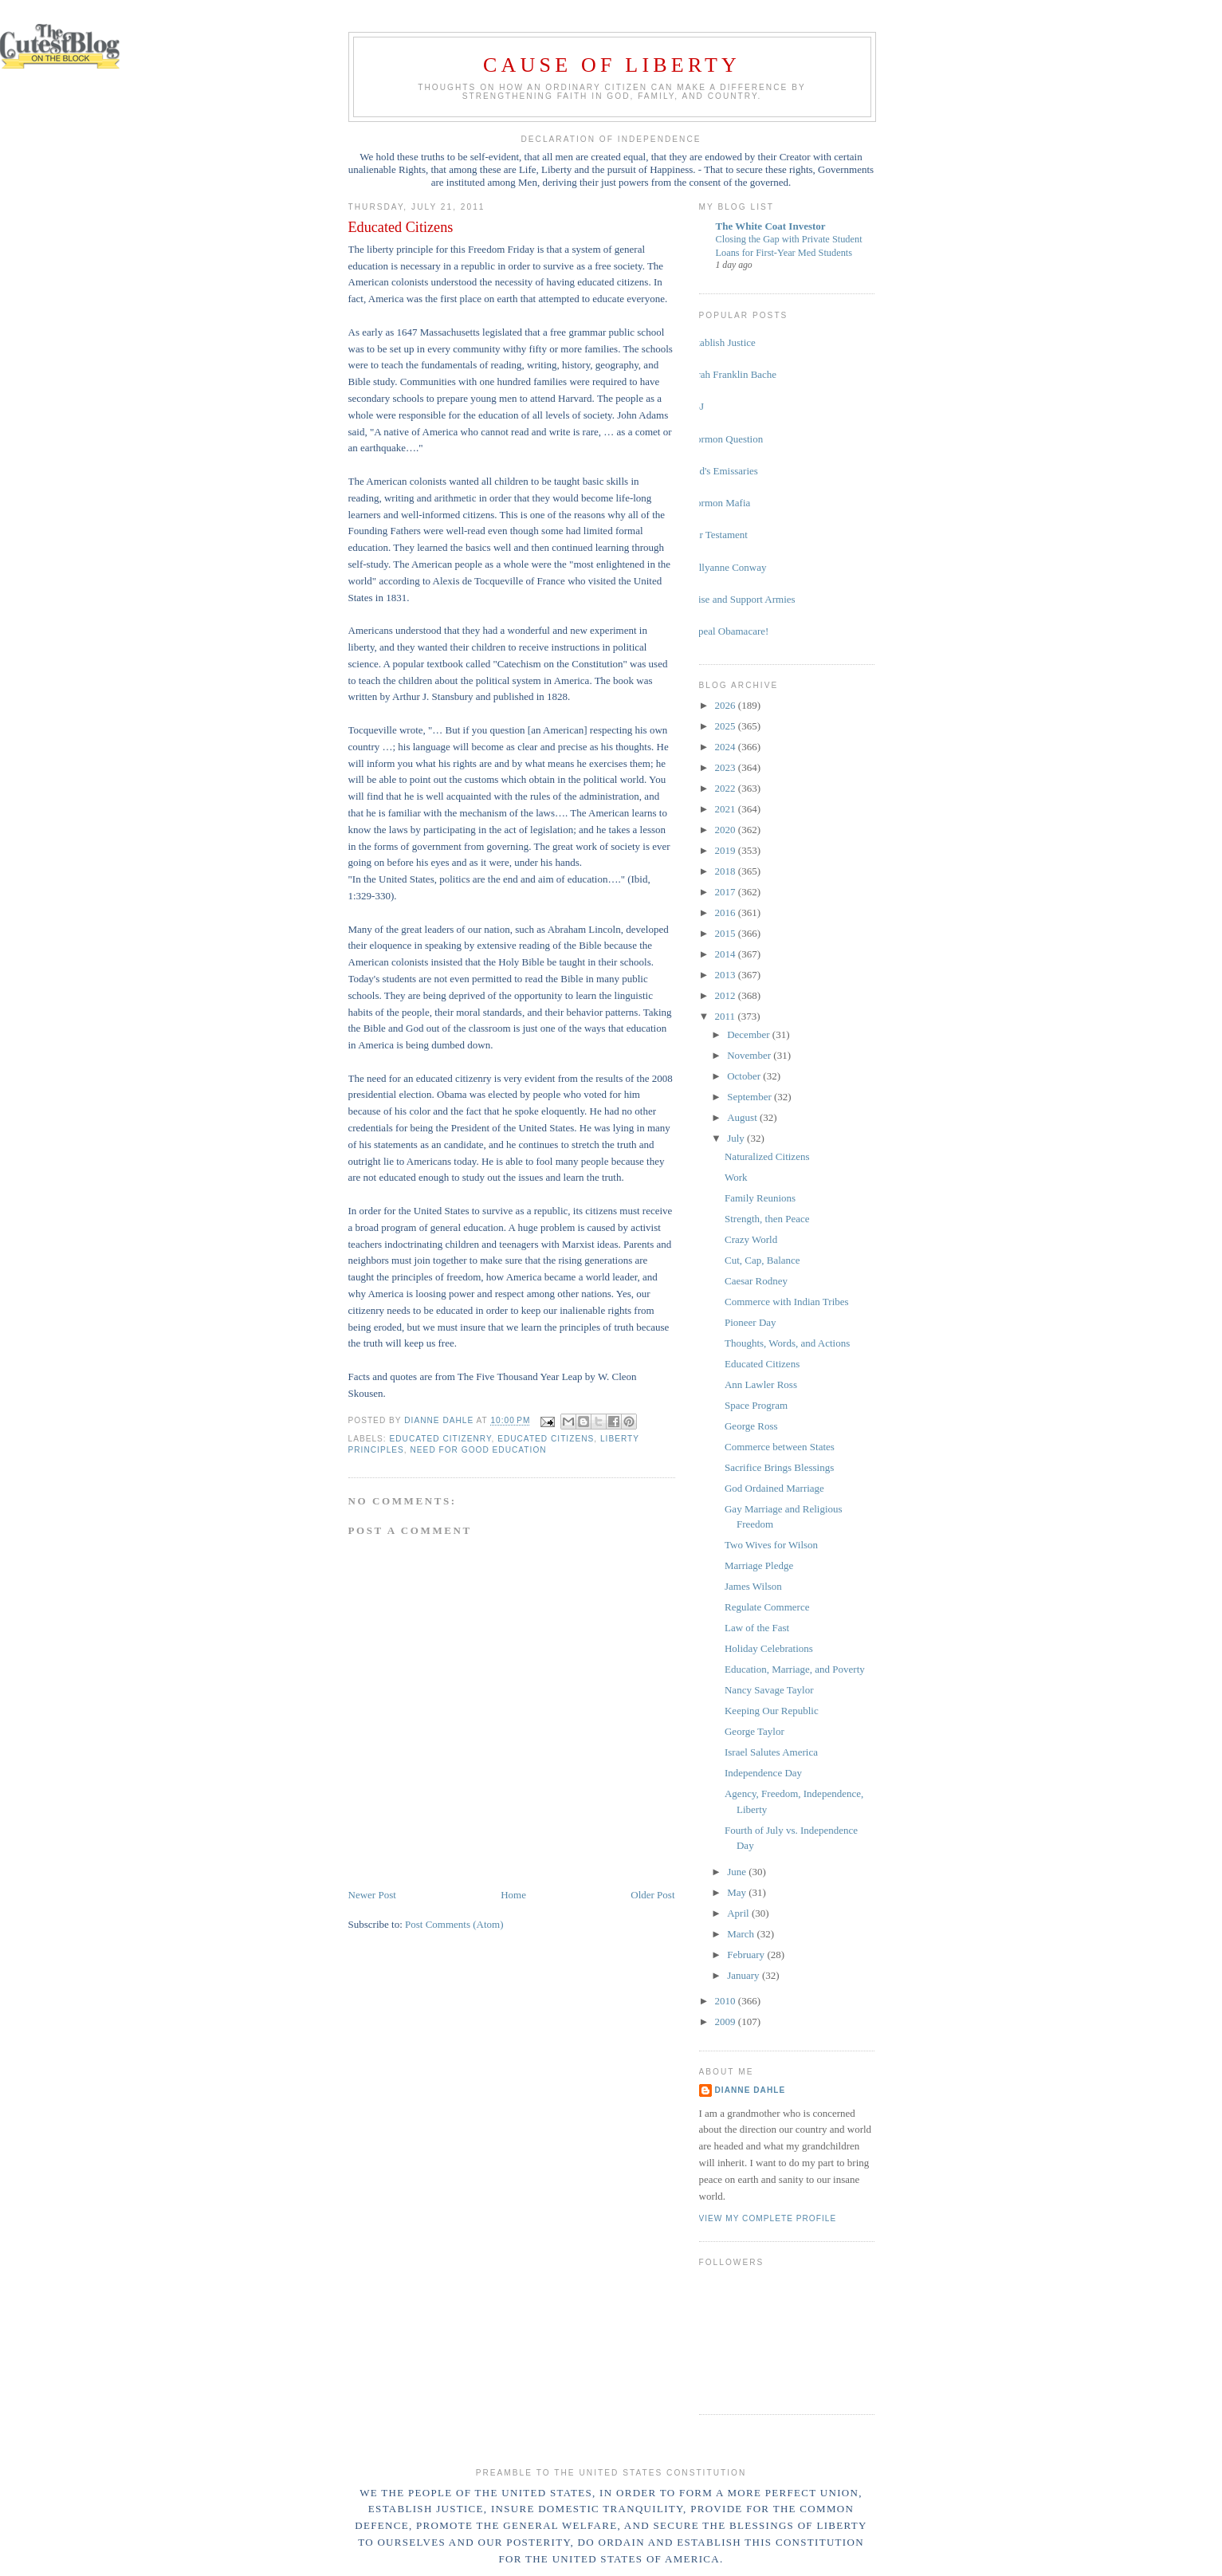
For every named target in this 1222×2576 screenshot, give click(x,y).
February (747, 1955)
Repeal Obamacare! (728, 631)
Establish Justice (721, 342)
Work (736, 1177)
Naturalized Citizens (767, 1156)
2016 (726, 912)
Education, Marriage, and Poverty (795, 1669)
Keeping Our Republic (772, 1711)
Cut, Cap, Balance (762, 1260)
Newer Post (372, 1895)
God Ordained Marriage (774, 1488)
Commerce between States (780, 1447)
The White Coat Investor (771, 226)
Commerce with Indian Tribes (787, 1302)
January (744, 1975)
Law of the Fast (757, 1628)
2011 (726, 1016)
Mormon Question (725, 439)
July (737, 1138)
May (738, 1892)
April (739, 1913)
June (738, 1872)
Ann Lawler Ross (761, 1384)
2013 (726, 975)
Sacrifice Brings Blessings (779, 1467)
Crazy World (751, 1239)
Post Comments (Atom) (454, 1924)
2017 (726, 892)
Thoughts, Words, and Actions (787, 1343)
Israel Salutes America (771, 1752)
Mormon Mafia (719, 503)
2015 (726, 933)
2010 (726, 2001)
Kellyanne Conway (727, 567)
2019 (726, 850)
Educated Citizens (762, 1364)
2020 (726, 830)
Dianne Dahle (750, 2090)
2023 (726, 767)
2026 (726, 705)
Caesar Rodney (756, 1281)
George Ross (751, 1426)
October (745, 1076)
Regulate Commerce (767, 1607)
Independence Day (763, 1773)
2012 (726, 995)
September (750, 1097)
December (749, 1034)
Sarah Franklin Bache (732, 374)
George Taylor (754, 1731)
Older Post (652, 1895)
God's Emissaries (722, 471)
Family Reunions (760, 1198)
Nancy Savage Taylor (769, 1690)
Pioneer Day (750, 1322)
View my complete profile (768, 2218)
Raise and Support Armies (741, 599)
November (750, 1055)
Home (513, 1895)
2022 (726, 788)
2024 (726, 747)
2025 (726, 726)
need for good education (479, 1449)
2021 (726, 809)
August (743, 1117)
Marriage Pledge (759, 1565)
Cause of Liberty (612, 65)
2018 (726, 871)
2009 (726, 2021)
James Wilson (753, 1586)
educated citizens (545, 1438)
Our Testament (717, 535)
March (741, 1934)
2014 (726, 954)
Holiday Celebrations (769, 1648)
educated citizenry (441, 1438)
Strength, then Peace (767, 1219)
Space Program (756, 1405)
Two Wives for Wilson (771, 1545)
